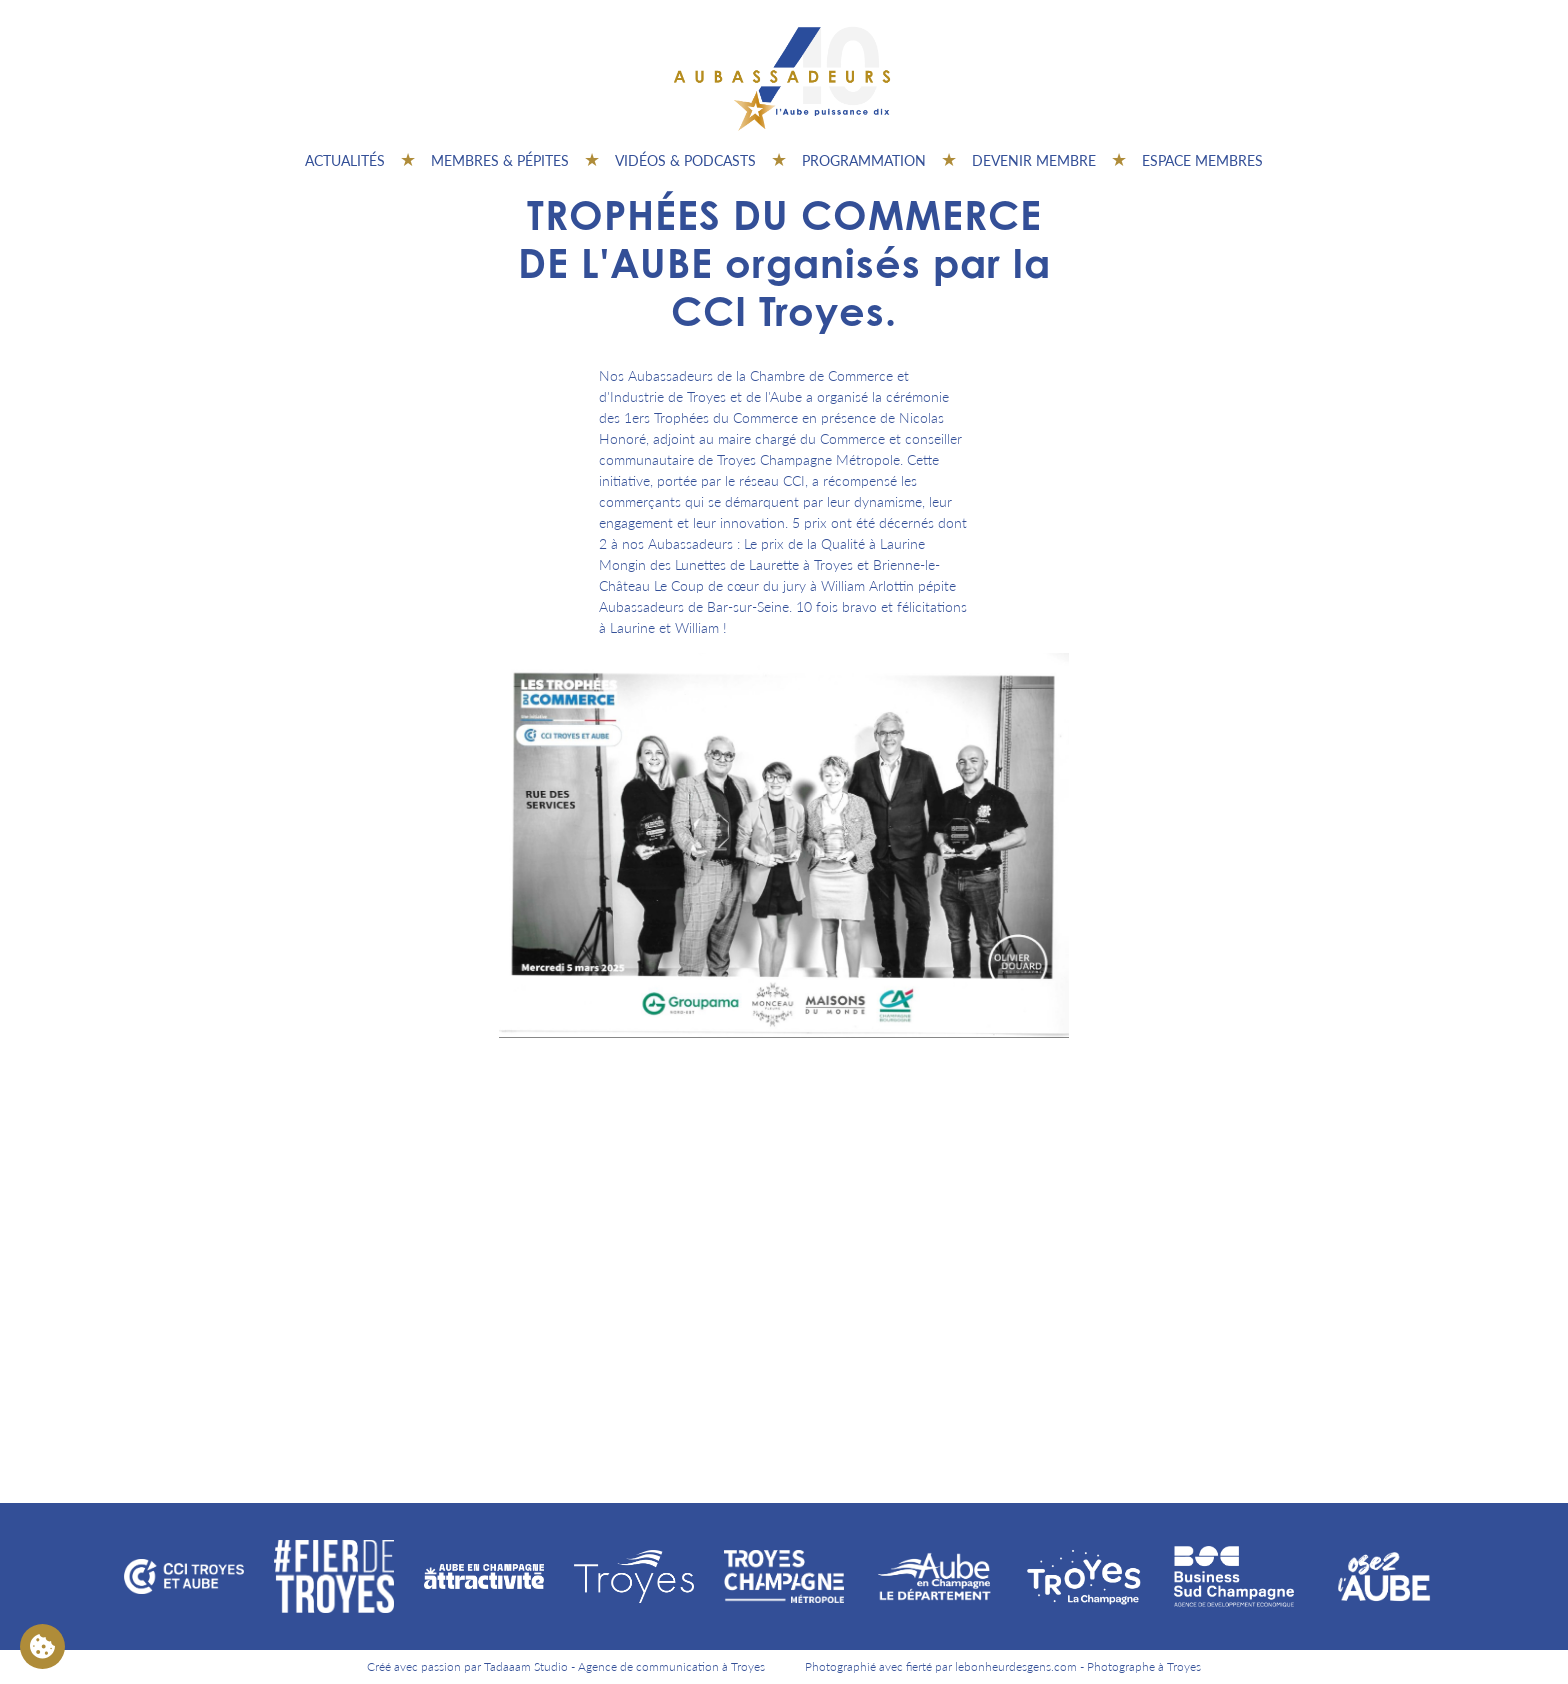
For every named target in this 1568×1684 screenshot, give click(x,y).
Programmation (864, 160)
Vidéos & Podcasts (685, 160)
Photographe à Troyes (1144, 1666)
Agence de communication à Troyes (671, 1666)
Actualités (345, 160)
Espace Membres (1202, 160)
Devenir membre (1034, 160)
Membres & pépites (500, 160)
